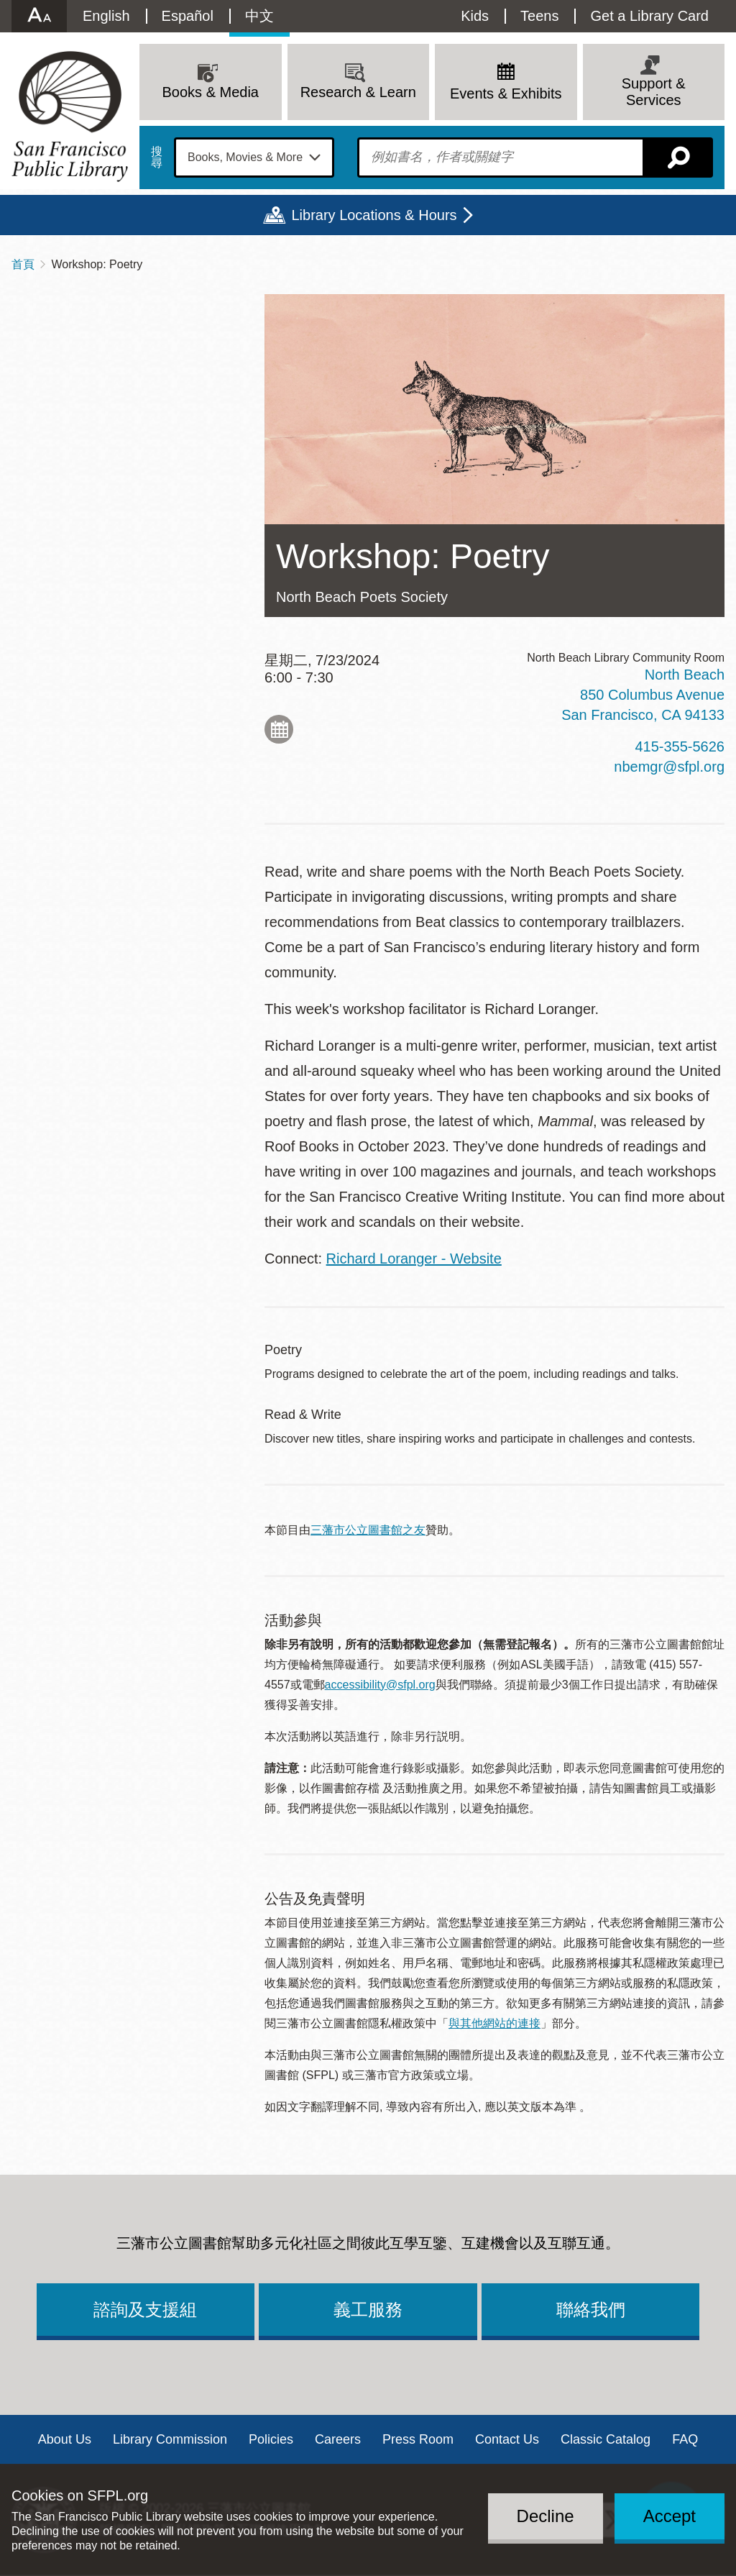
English (106, 16)
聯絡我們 (590, 2309)
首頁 (23, 264)
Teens (539, 16)
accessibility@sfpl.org (380, 1684)
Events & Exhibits (506, 93)
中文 (259, 16)
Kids (475, 16)
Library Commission (170, 2439)
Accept (669, 2516)
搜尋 (156, 157)
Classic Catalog (605, 2439)
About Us (64, 2439)
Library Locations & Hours (373, 215)
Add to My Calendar (278, 729)
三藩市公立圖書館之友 (368, 1530)
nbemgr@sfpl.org (669, 767)
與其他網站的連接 (494, 2023)
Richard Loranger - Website (414, 1258)
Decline (545, 2516)
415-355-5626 (679, 746)
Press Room (418, 2439)
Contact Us (507, 2439)
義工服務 (368, 2309)
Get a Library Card (649, 16)
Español (187, 16)
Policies (271, 2439)
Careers (338, 2439)
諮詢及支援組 (145, 2309)
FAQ (685, 2439)
